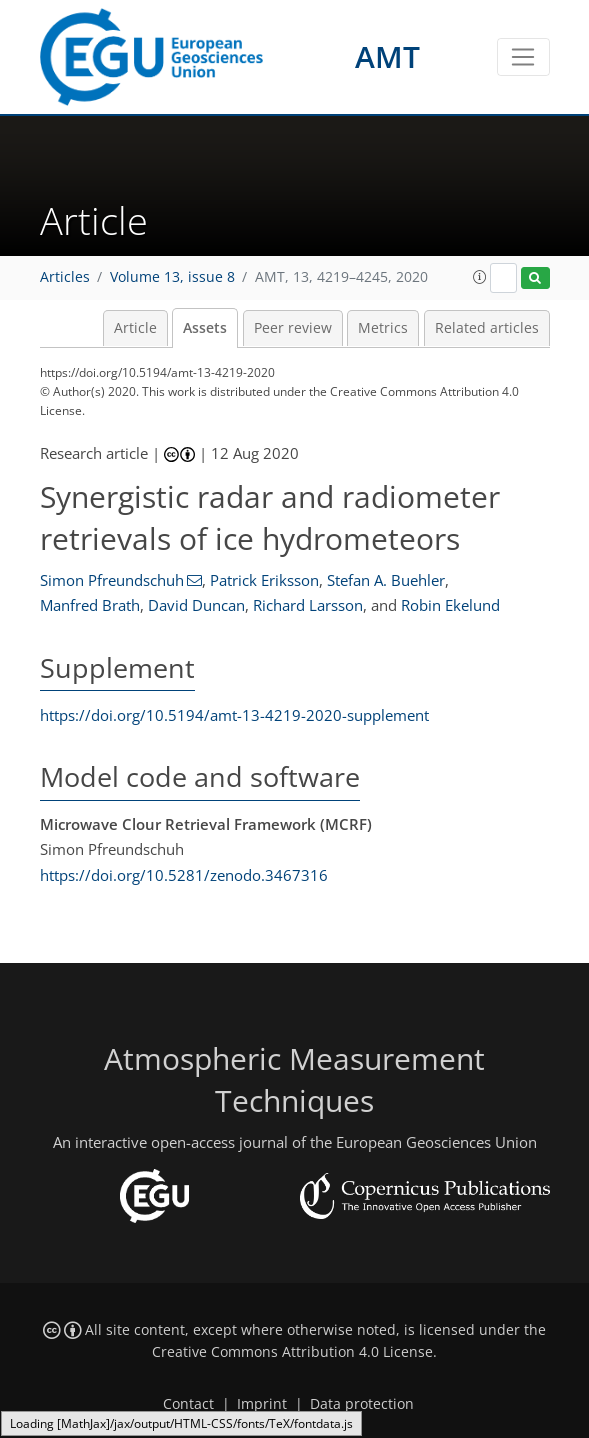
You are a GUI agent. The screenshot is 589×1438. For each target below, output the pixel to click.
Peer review (293, 328)
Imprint (262, 1404)
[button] (480, 277)
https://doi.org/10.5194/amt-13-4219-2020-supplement (234, 715)
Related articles (487, 328)
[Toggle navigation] (523, 57)
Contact (188, 1404)
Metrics (383, 328)
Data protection (362, 1404)
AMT (387, 56)
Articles (65, 277)
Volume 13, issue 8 (172, 277)
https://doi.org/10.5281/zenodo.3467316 (184, 875)
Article (135, 328)
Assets (205, 328)
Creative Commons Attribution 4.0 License (292, 1352)
